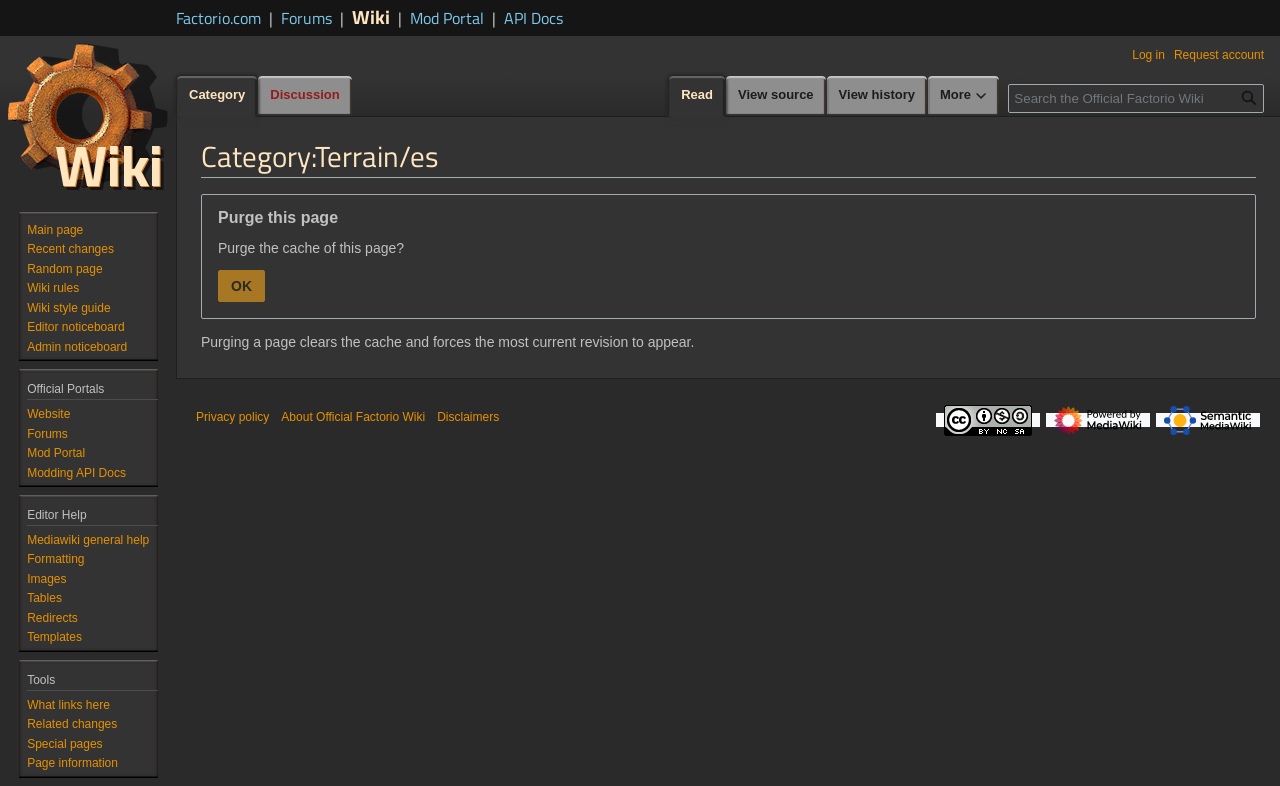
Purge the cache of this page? (311, 248)
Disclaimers (468, 417)
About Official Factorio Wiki (353, 417)
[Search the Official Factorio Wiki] (1136, 98)
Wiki (371, 16)
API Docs (533, 18)
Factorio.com (218, 18)
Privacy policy (232, 417)
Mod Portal (447, 18)
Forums (306, 18)
